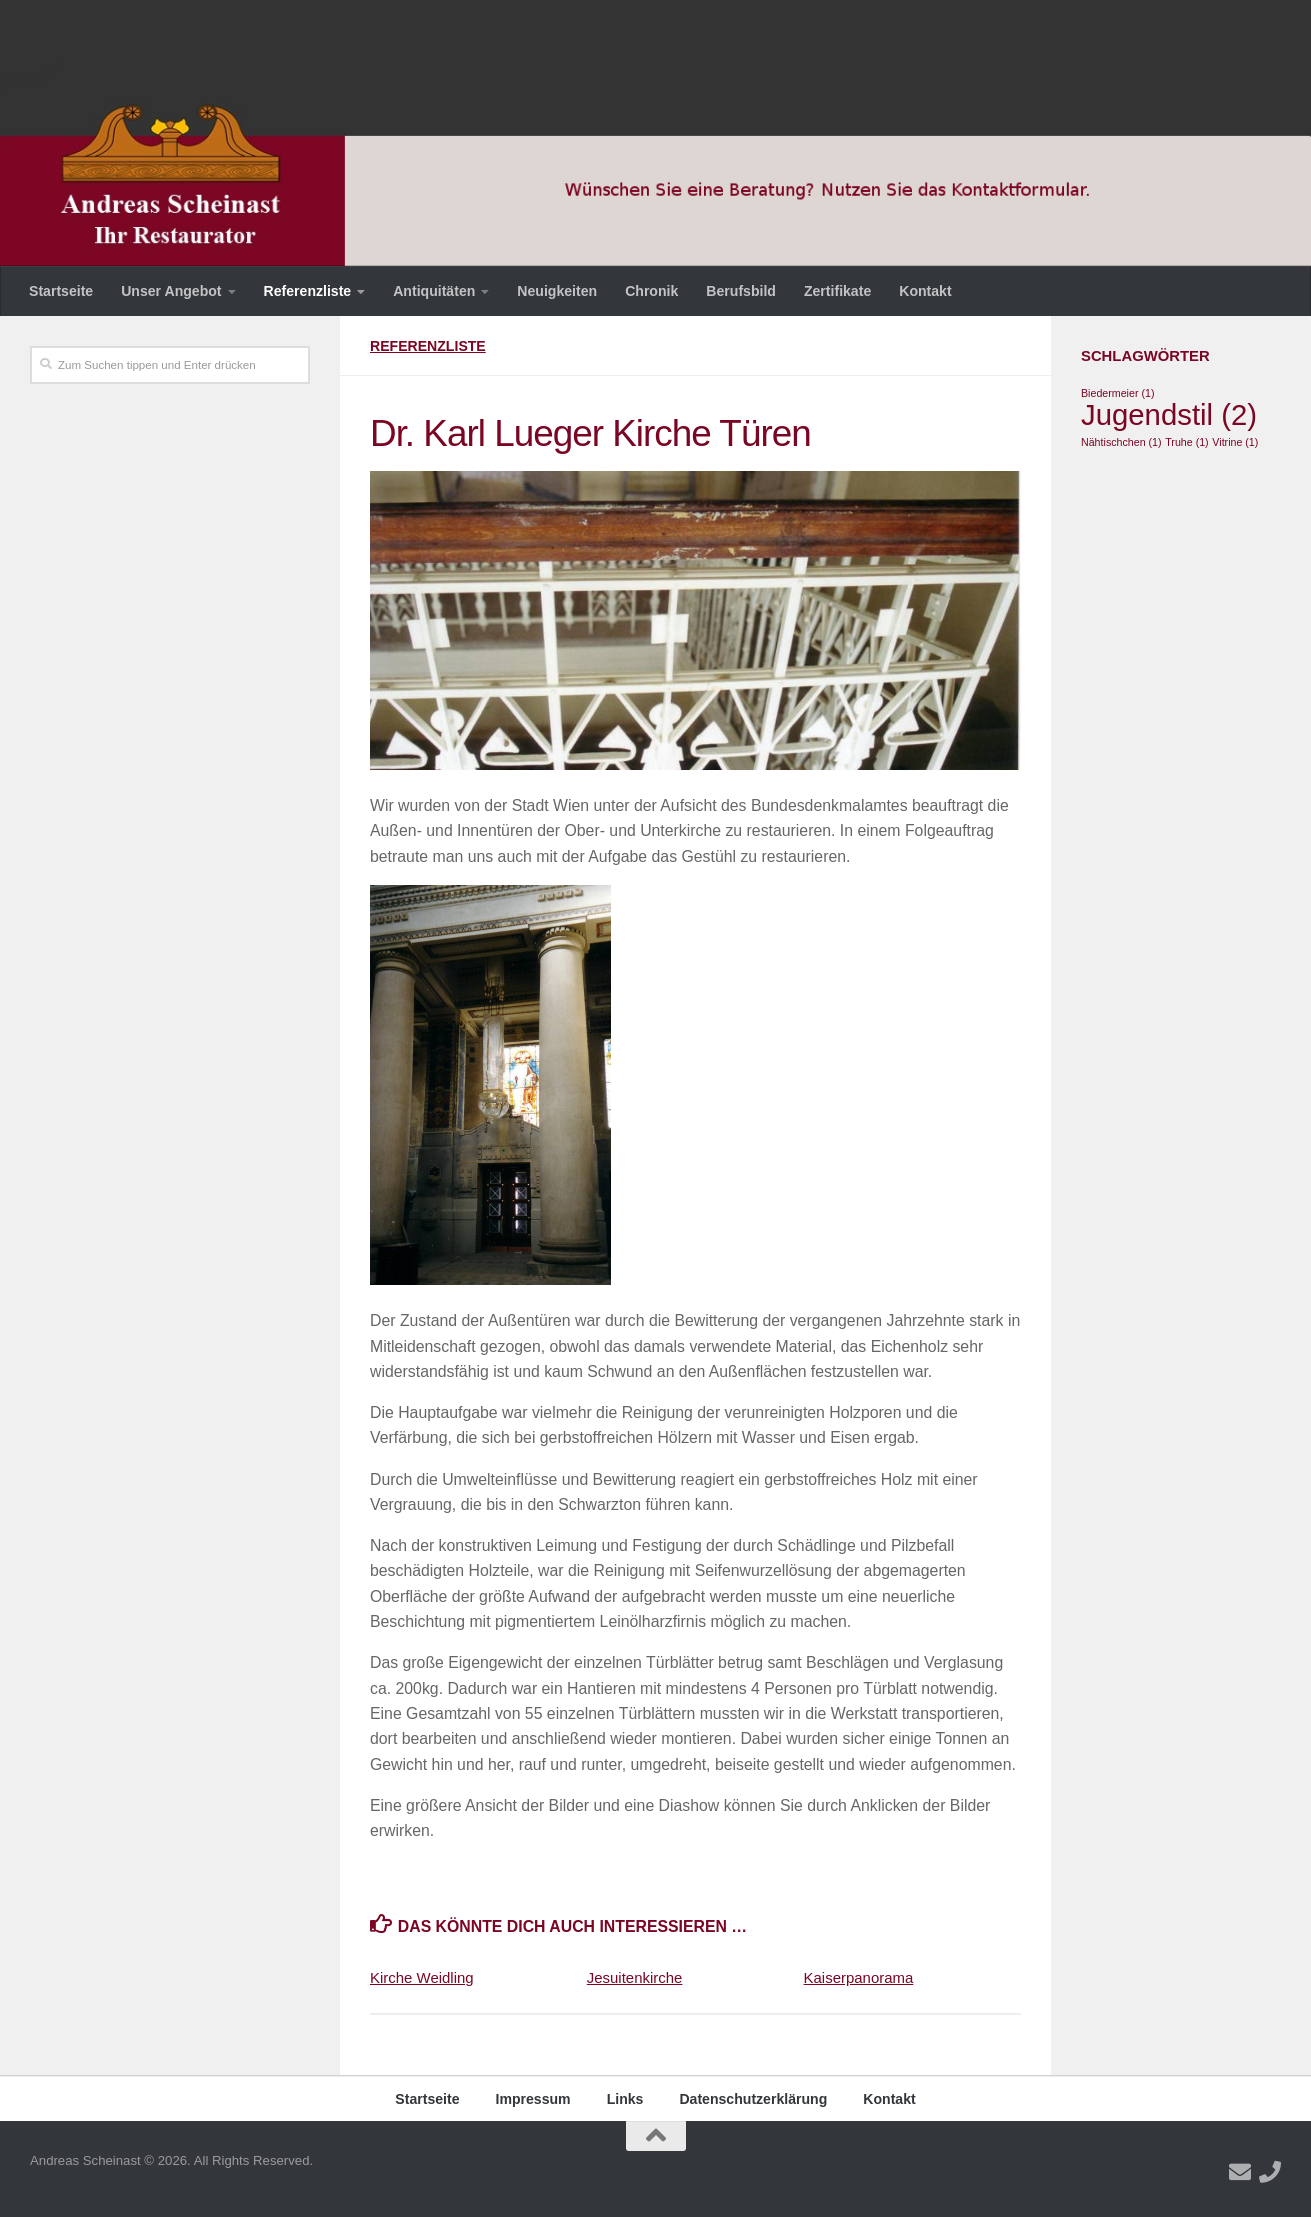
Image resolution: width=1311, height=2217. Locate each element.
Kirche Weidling (422, 1977)
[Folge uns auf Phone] (1270, 2172)
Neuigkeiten (557, 291)
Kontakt (925, 291)
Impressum (533, 2099)
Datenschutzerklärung (753, 2099)
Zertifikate (837, 291)
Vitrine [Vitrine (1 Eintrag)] (1235, 442)
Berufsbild (741, 291)
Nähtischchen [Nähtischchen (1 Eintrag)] (1121, 442)
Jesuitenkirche (635, 1977)
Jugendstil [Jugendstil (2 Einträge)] (1169, 414)
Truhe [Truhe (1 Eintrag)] (1186, 442)
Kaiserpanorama (859, 1977)
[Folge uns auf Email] (1240, 2172)
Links (625, 2099)
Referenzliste (308, 291)
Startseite (61, 291)
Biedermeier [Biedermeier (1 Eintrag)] (1117, 393)
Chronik (651, 291)
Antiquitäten (434, 291)
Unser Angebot (171, 291)
